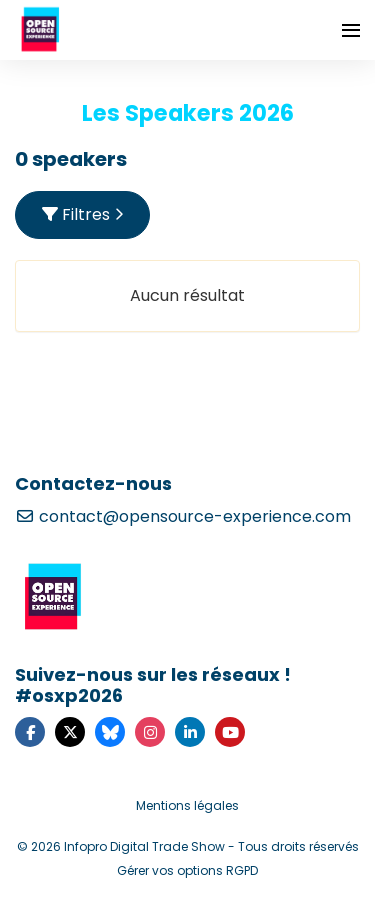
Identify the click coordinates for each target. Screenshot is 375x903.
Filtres (83, 214)
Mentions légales (187, 805)
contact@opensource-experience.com (183, 516)
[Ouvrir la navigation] (351, 30)
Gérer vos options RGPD (187, 870)
